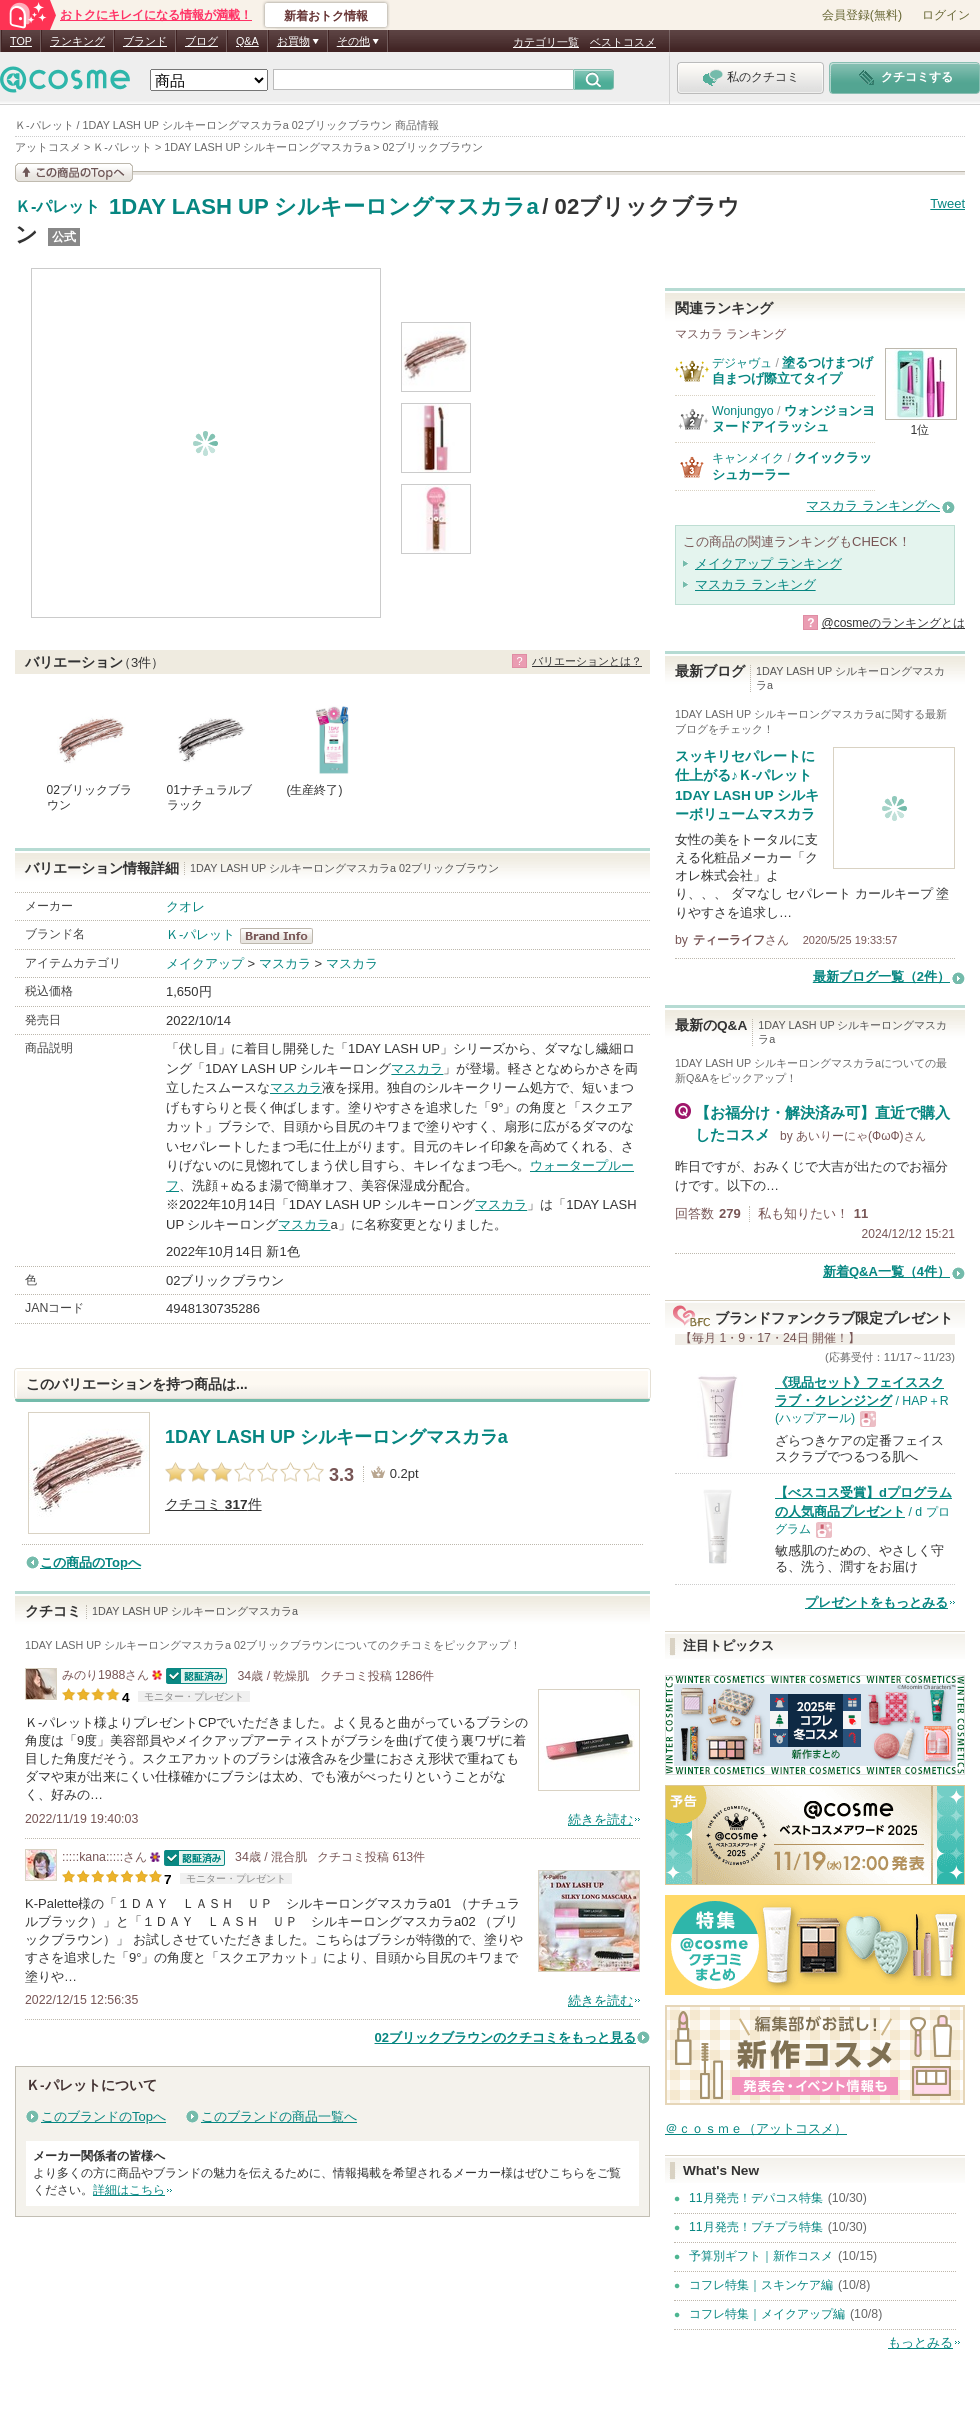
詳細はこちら (129, 2190)
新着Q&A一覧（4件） (886, 1271)
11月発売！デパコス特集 (756, 2198)
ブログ (201, 41)
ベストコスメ (623, 42)
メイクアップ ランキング (768, 563)
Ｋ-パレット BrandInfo (282, 936)
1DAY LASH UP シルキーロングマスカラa (324, 206)
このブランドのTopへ (103, 2116)
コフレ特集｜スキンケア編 (761, 2285)
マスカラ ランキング (755, 584)
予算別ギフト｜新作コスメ (761, 2256)
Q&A (247, 41)
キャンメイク (748, 458)
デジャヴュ (742, 363)
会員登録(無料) (862, 15)
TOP (21, 41)
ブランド (145, 41)
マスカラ (285, 963)
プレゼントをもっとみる (876, 1602)
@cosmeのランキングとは (893, 623)
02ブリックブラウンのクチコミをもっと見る (505, 2037)
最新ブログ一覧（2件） (881, 976)
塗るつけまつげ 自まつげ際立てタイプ (799, 370)
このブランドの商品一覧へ (279, 2116)
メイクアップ (205, 963)
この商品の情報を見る (74, 172)
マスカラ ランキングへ (873, 505)
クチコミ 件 (213, 1504)
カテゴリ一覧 (546, 42)
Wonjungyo (743, 411)
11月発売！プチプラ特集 (756, 2227)
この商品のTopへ (90, 1562)
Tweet (947, 203)
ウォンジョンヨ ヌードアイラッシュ (793, 418)
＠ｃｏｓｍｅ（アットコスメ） (756, 2128)
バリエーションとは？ (587, 661)
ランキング (77, 41)
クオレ (185, 906)
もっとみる (920, 2342)
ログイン (946, 15)
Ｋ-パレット (57, 207)
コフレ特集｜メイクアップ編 (767, 2314)
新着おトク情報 (326, 16)
